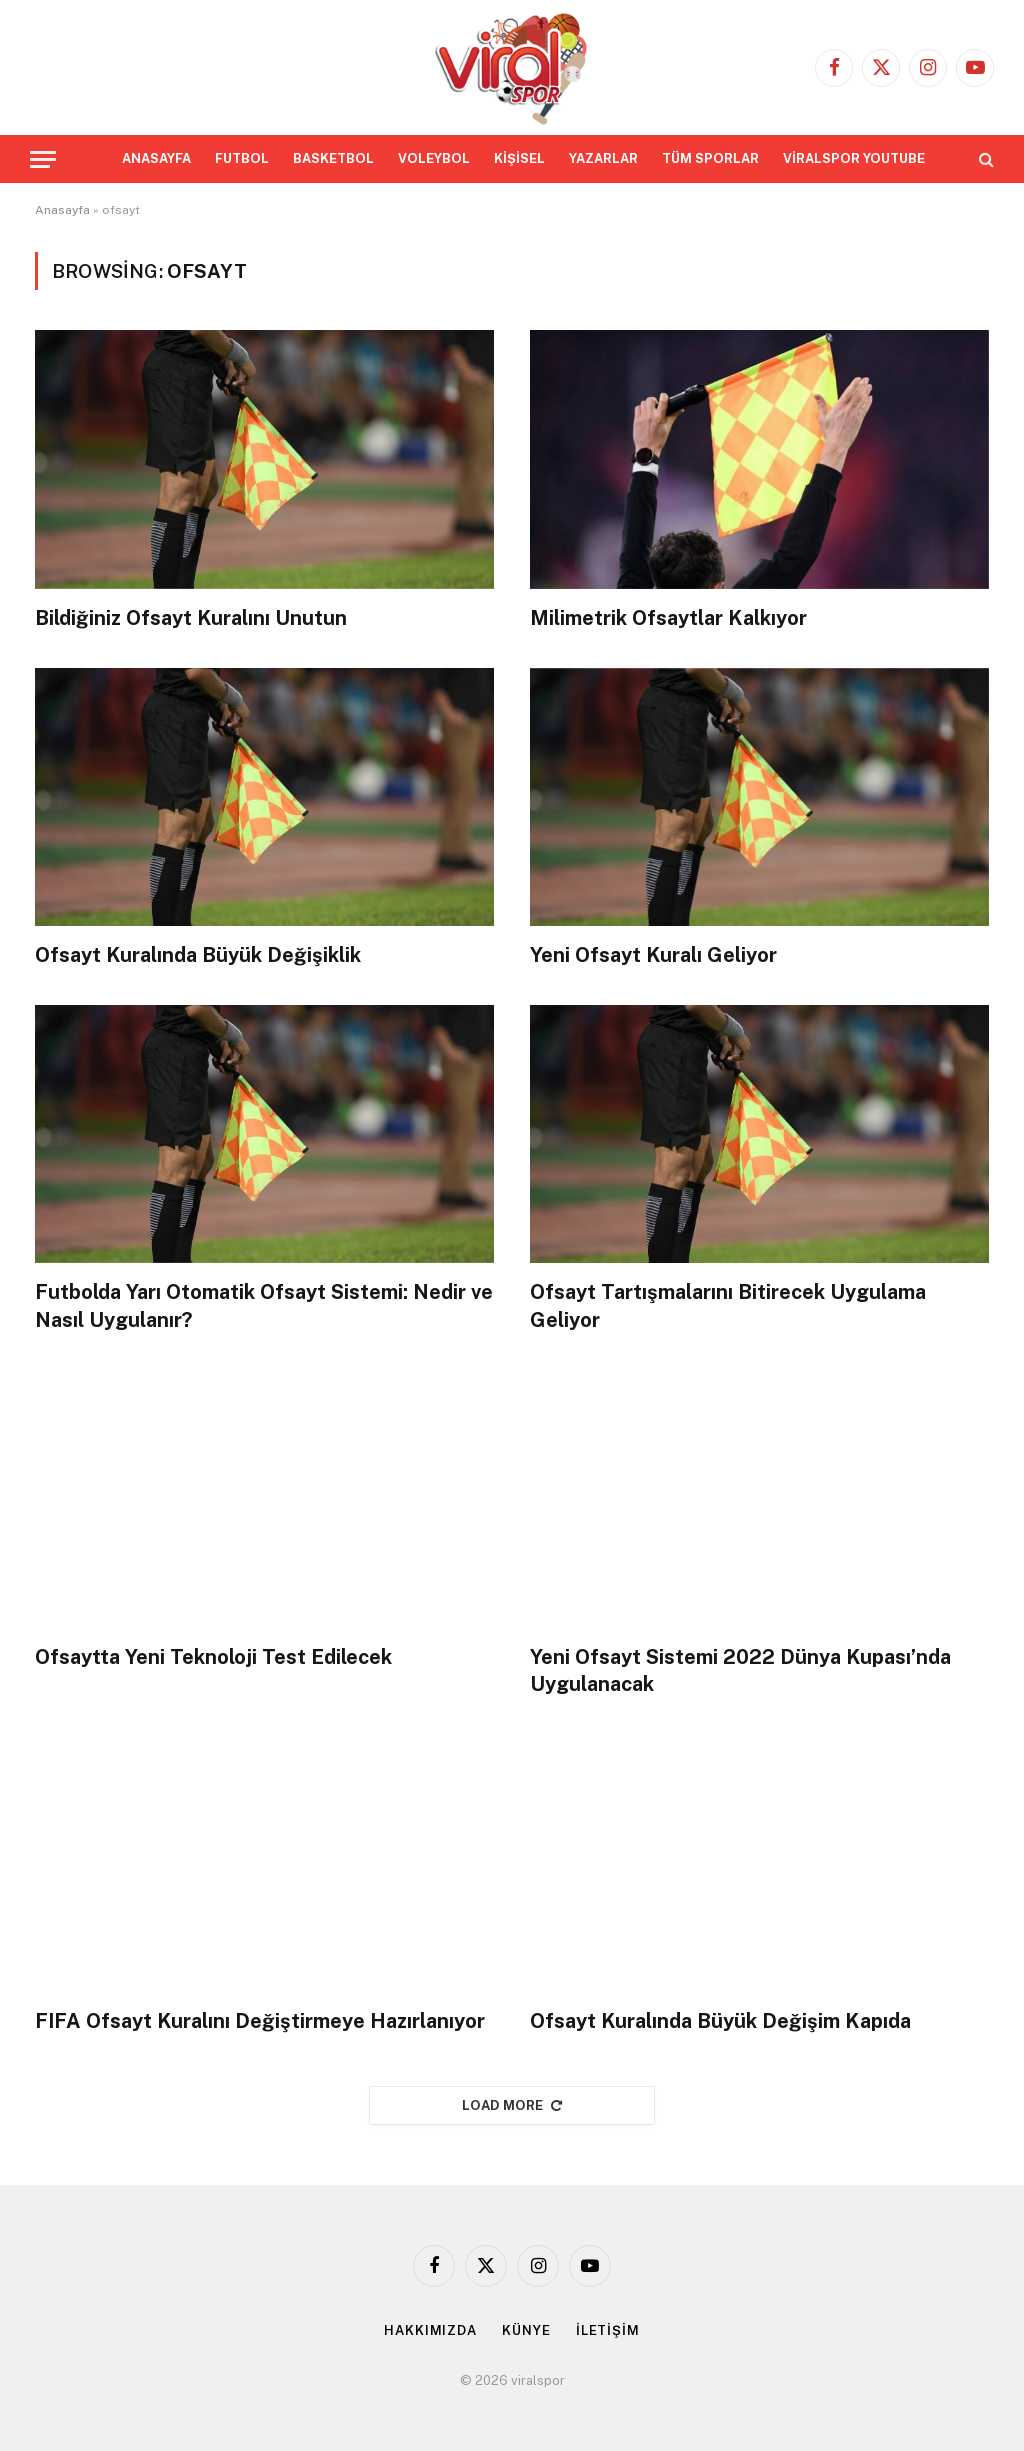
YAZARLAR (603, 158)
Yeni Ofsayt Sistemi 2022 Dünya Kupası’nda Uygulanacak (740, 1670)
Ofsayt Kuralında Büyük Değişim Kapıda (720, 2021)
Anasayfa (62, 210)
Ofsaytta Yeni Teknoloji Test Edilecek (213, 1657)
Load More (512, 2105)
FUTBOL (242, 158)
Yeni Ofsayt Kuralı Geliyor (653, 955)
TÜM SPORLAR (710, 158)
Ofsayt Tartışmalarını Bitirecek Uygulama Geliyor (728, 1305)
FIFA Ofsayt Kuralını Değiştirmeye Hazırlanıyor (260, 2021)
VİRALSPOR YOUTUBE (854, 158)
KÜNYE (526, 2330)
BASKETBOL (333, 158)
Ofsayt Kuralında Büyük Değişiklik (198, 955)
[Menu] (43, 159)
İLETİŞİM (608, 2330)
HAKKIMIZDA (430, 2330)
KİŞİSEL (519, 158)
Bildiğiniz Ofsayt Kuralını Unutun (191, 618)
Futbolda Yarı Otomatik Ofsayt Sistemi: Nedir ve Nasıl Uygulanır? (264, 1305)
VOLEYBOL (434, 158)
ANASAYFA (156, 158)
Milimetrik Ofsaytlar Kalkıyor (668, 618)
